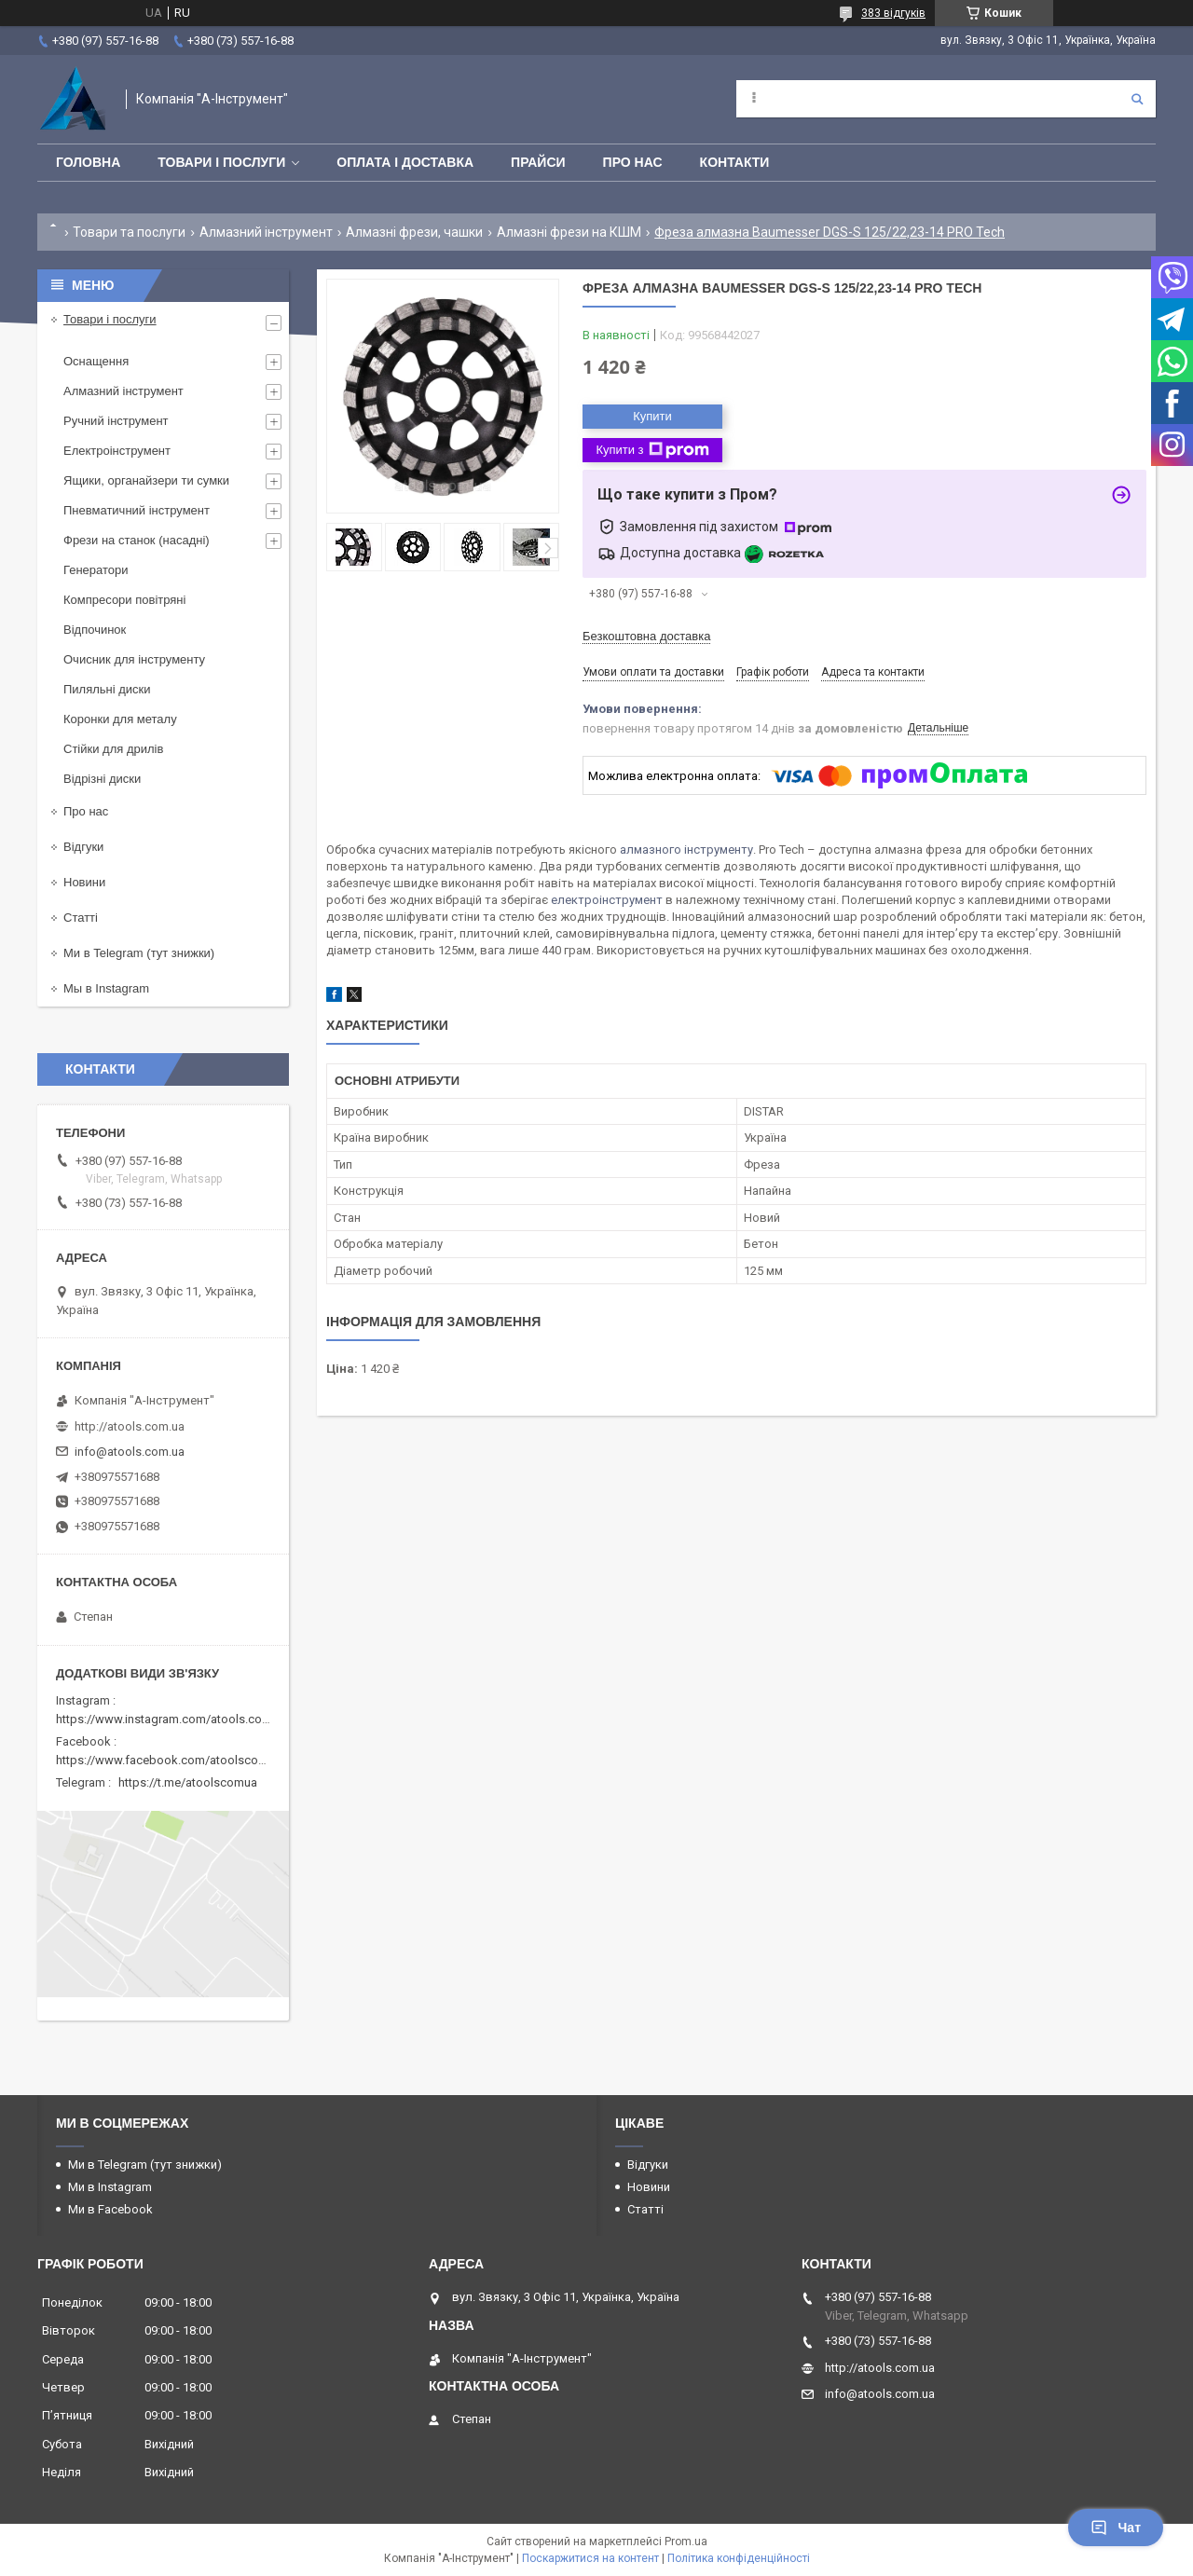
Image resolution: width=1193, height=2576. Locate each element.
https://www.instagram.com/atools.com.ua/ (174, 1719)
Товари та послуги (129, 232)
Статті (80, 918)
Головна (88, 162)
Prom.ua (686, 2541)
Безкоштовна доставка (646, 636)
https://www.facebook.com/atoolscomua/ (171, 1760)
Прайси (538, 162)
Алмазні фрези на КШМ (569, 232)
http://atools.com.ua (130, 1426)
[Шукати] (1137, 98)
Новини (84, 882)
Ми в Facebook (110, 2209)
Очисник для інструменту (134, 659)
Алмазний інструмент (266, 232)
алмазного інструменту (686, 849)
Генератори (96, 570)
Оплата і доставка (404, 162)
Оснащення (96, 361)
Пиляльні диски (107, 689)
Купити (652, 416)
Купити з (652, 450)
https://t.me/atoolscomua (187, 1782)
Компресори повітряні (124, 600)
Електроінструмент (117, 451)
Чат (1115, 2527)
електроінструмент (607, 900)
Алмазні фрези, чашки (414, 232)
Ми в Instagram (110, 2187)
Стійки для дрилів (113, 749)
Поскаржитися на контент (590, 2558)
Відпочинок (94, 630)
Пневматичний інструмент (136, 510)
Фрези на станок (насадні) (136, 540)
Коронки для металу (120, 719)
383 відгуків (893, 13)
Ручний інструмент (116, 421)
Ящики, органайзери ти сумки (146, 480)
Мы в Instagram (106, 988)
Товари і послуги (221, 162)
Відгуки (83, 847)
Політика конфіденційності (738, 2558)
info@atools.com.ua (130, 1452)
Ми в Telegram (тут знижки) (138, 953)
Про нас (633, 162)
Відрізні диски (102, 779)
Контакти (735, 162)
